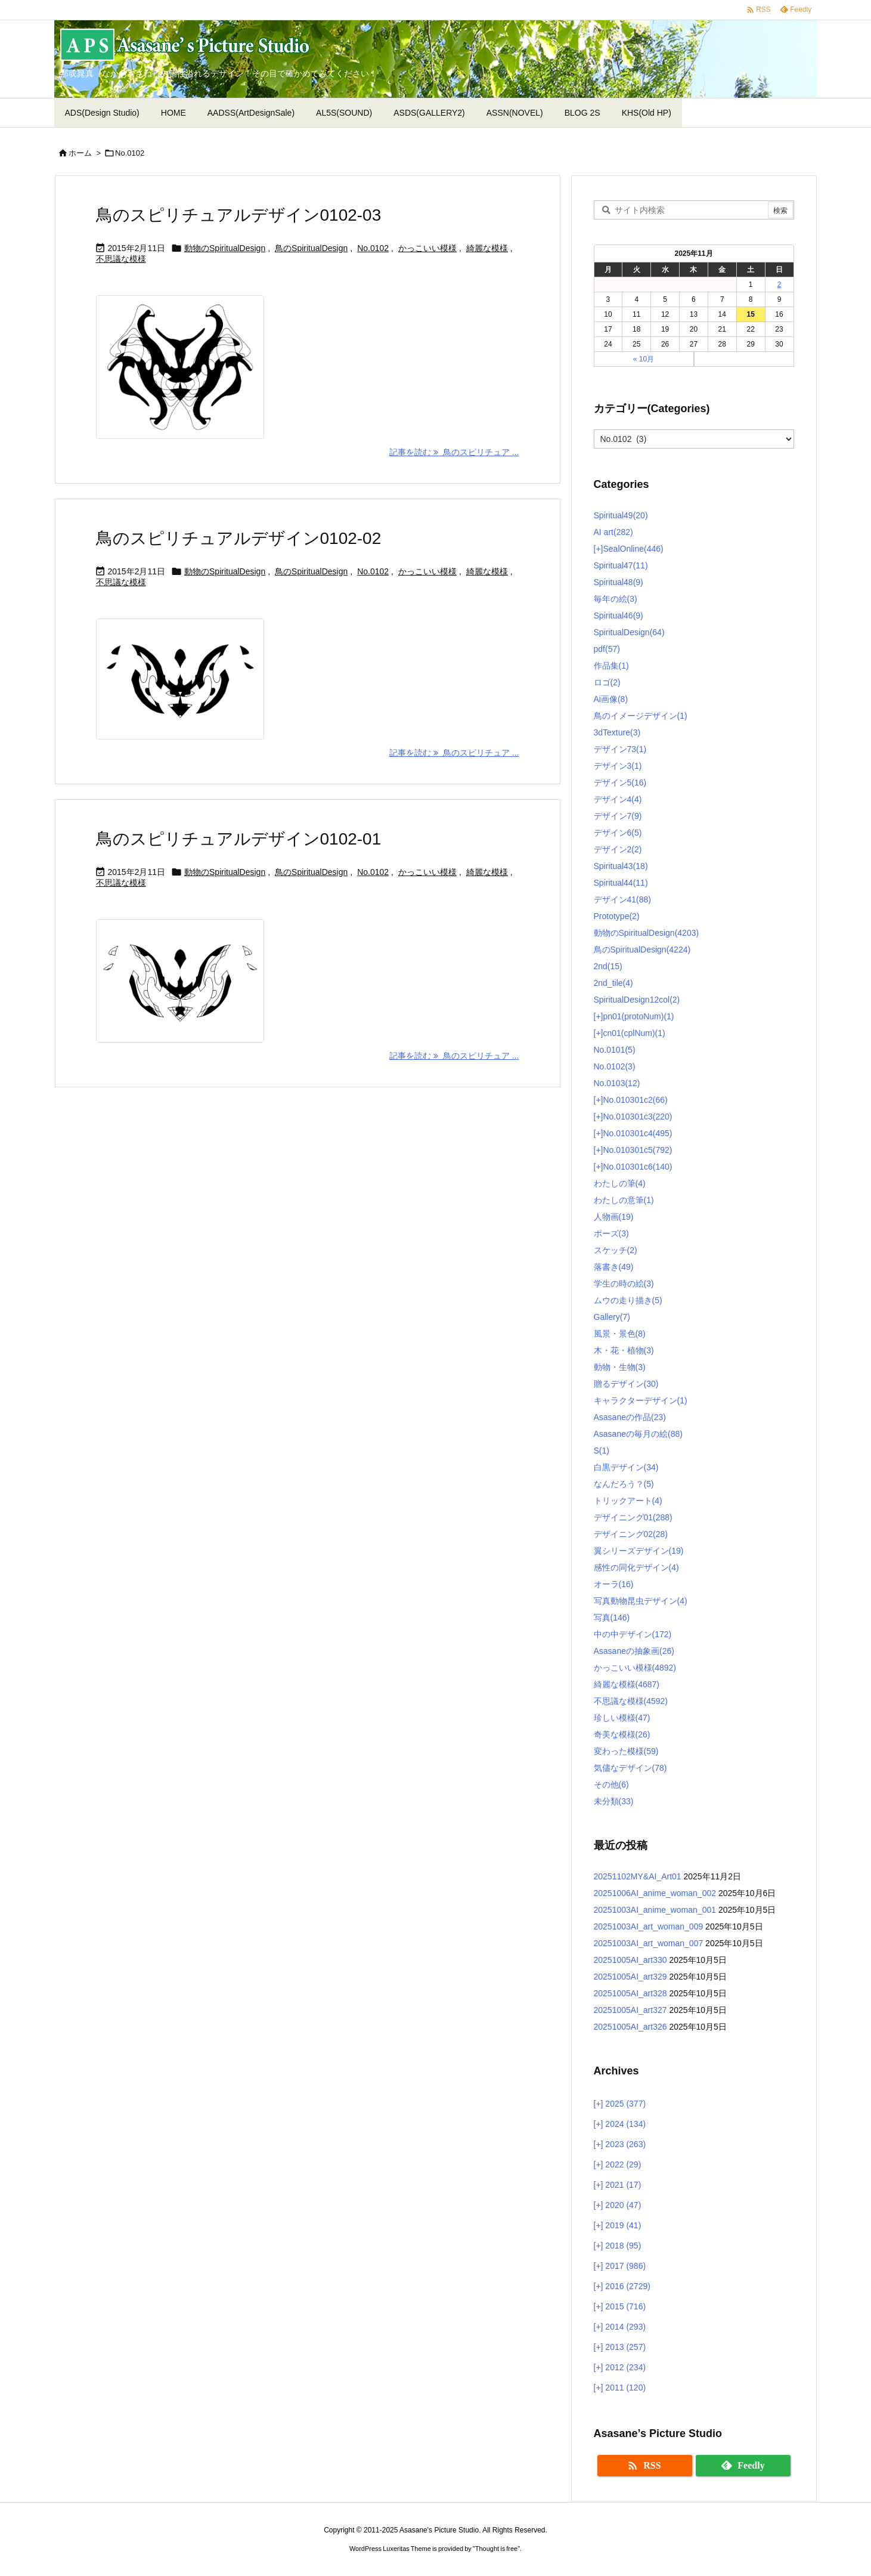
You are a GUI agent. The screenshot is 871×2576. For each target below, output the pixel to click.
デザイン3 (618, 766)
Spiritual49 (621, 515)
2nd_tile (613, 983)
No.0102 (373, 248)
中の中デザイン (633, 1634)
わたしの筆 (620, 1183)
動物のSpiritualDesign (224, 248)
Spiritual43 (621, 866)
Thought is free (496, 2548)
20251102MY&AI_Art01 (637, 1876)
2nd (608, 966)
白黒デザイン (626, 1467)
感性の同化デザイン (636, 1567)
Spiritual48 (618, 582)
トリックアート (628, 1500)
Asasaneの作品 (630, 1417)
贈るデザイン (626, 1383)
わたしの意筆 (624, 1200)
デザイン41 (622, 899)
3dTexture (617, 732)
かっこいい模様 (427, 248)
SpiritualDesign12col (637, 999)
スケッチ (615, 1250)
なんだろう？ (624, 1484)
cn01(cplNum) (634, 1033)
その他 (611, 1784)
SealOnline (633, 548)
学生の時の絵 (624, 1283)
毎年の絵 (615, 599)
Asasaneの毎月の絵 (638, 1434)
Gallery (612, 1317)
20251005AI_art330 (630, 1960)
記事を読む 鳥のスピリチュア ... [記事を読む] (454, 452)
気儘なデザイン (630, 1768)
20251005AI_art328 (630, 1993)
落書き (614, 1267)
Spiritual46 (618, 615)
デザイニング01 (633, 1517)
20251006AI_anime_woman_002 (655, 1893)
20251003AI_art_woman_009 (648, 1926)
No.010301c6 (637, 1166)
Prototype (617, 916)
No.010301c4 (637, 1133)
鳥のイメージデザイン (640, 715)
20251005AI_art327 (630, 2010)
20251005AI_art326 (630, 2026)
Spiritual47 (621, 565)
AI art (613, 532)
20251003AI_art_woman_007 (648, 1943)
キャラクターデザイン (640, 1400)
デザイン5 (620, 782)
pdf (607, 649)
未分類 (614, 1801)
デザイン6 (618, 832)
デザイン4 (618, 799)
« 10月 (643, 359)
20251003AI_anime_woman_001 (655, 1910)
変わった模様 (626, 1751)
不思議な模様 (121, 259)
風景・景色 (620, 1333)
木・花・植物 (624, 1350)
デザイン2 (618, 849)
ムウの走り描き (628, 1300)
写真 (612, 1617)
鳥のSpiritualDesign (311, 248)
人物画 (614, 1216)
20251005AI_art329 (630, 1976)
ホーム (80, 153)
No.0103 (617, 1083)
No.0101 (615, 1049)
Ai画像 (611, 699)
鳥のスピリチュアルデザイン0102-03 (239, 215)
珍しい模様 (622, 1718)
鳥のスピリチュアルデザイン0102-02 (239, 538)
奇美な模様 (622, 1734)
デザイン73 (620, 749)
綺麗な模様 (487, 248)
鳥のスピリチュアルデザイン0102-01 (239, 839)
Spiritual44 (621, 882)
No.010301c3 (637, 1116)
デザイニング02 (631, 1534)
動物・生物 (620, 1367)
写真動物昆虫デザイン (640, 1601)
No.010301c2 (635, 1100)
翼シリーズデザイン (639, 1551)
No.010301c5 (637, 1150)
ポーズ (611, 1233)
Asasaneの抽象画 (634, 1651)
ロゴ (607, 682)
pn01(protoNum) (638, 1016)
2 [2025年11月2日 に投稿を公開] (779, 284)
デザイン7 (618, 816)
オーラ (614, 1584)
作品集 (611, 665)
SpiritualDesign (629, 632)
